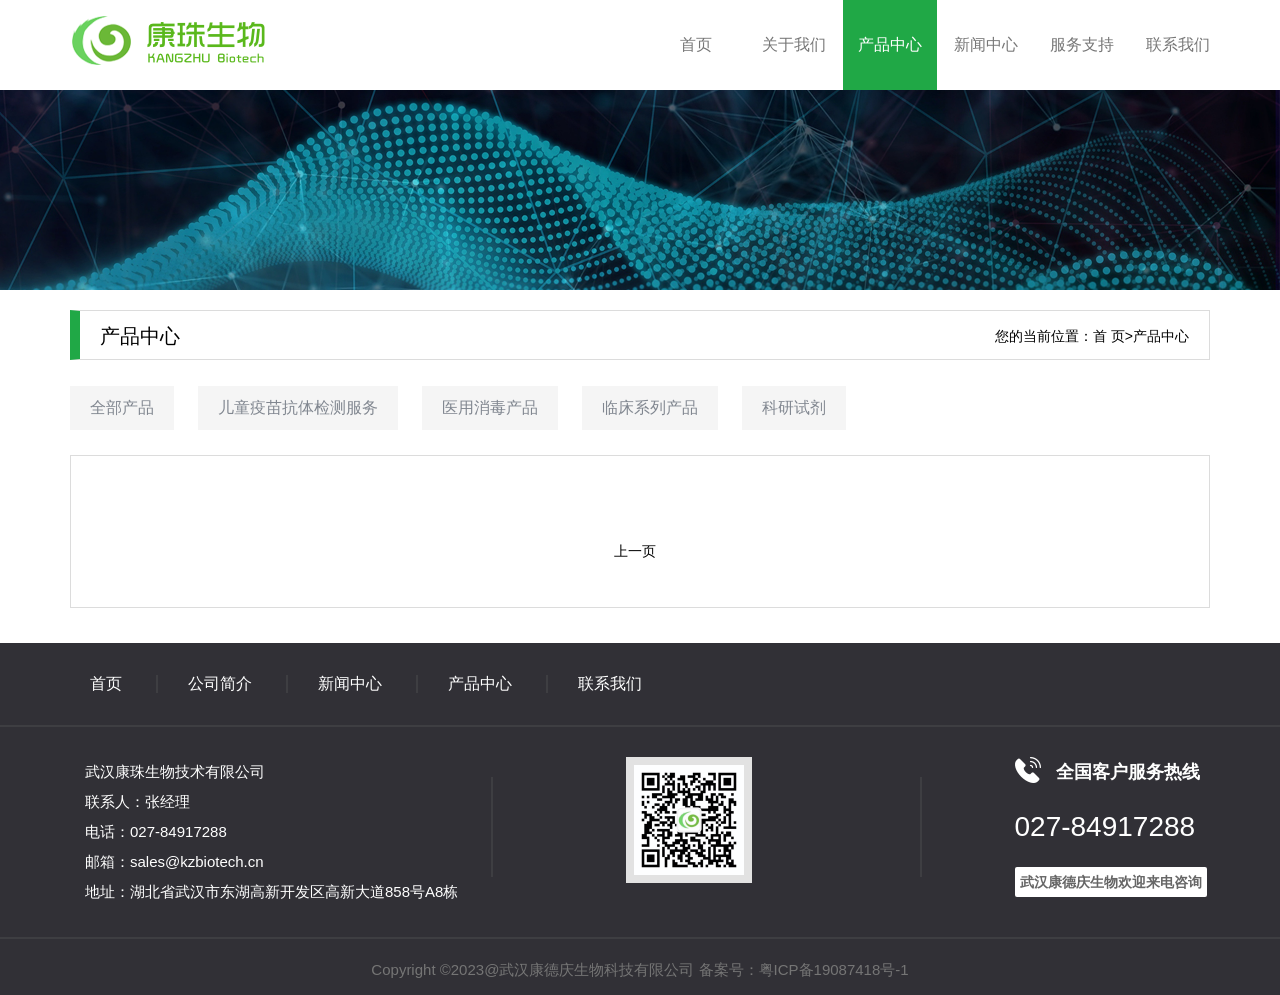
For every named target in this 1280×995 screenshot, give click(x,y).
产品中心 (890, 44)
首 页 (1109, 336)
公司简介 (220, 683)
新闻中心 (986, 44)
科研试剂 (794, 407)
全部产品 (122, 407)
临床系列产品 (650, 407)
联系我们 (1178, 44)
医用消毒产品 (490, 407)
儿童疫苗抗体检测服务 (298, 407)
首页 (696, 44)
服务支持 (1082, 44)
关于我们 (794, 44)
